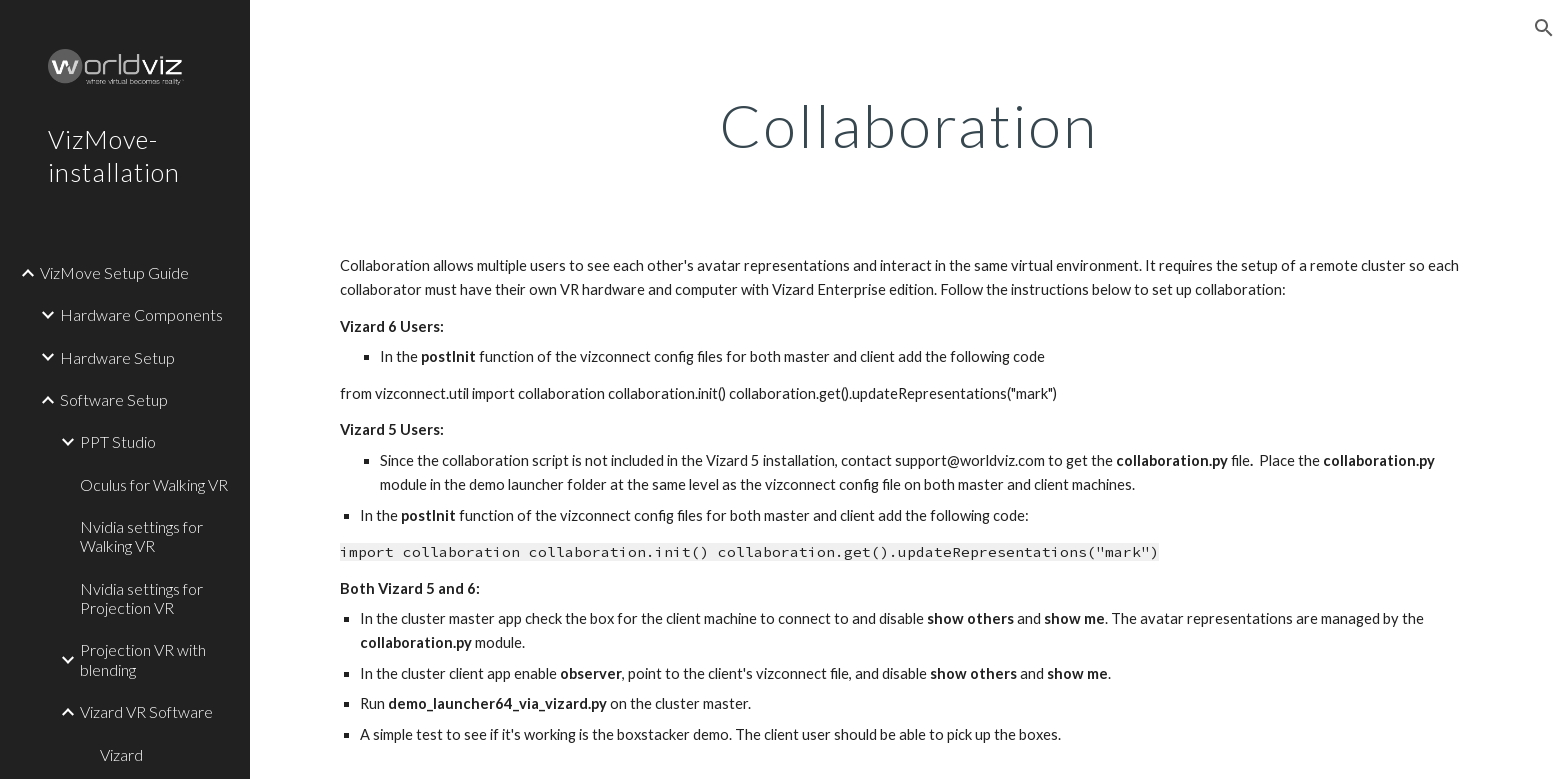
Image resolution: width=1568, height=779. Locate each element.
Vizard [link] (121, 754)
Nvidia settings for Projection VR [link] (141, 598)
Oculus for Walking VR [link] (154, 484)
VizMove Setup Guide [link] (114, 272)
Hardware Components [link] (141, 314)
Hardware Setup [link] (117, 357)
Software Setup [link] (114, 399)
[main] (909, 125)
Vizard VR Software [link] (146, 711)
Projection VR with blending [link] (143, 659)
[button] (1544, 28)
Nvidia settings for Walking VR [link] (141, 536)
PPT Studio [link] (118, 441)
